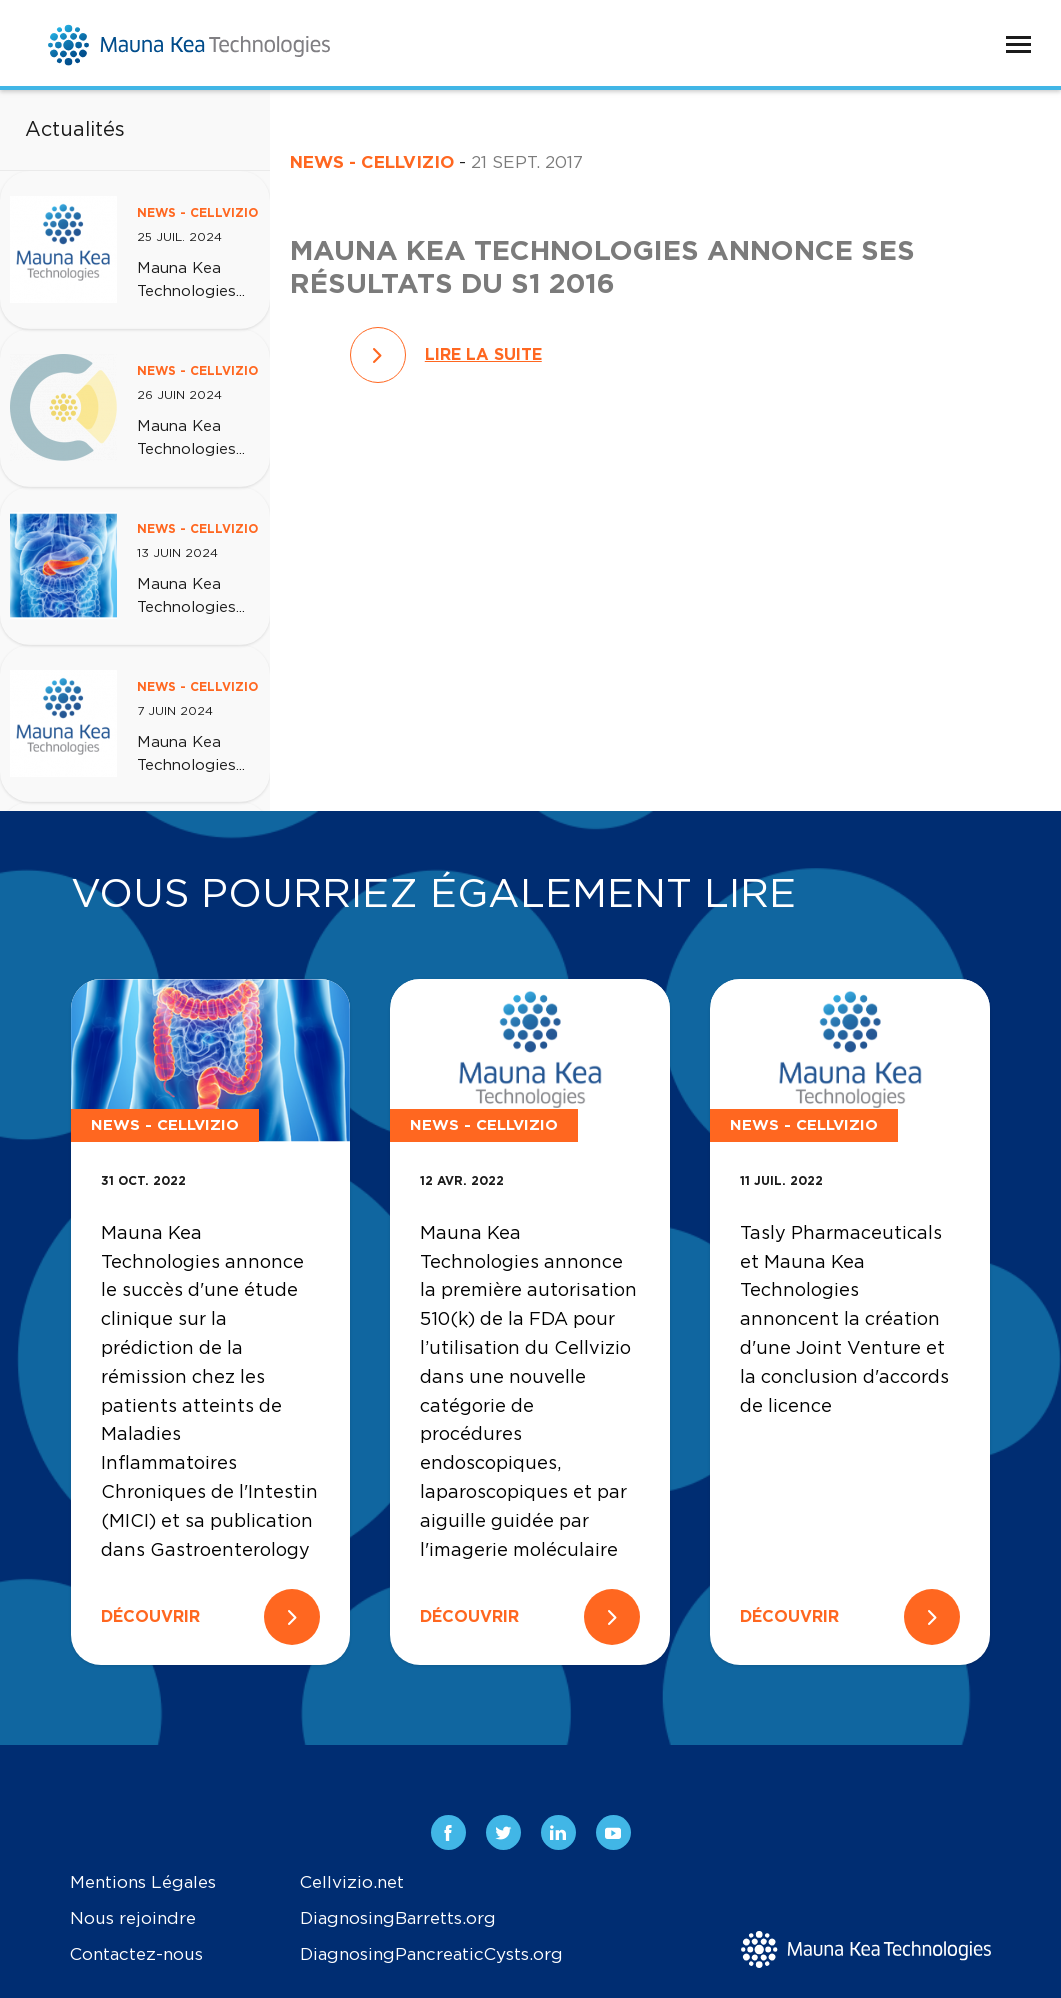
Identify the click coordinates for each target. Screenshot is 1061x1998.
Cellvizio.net (352, 1882)
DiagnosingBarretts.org (398, 1918)
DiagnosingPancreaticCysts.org (431, 1954)
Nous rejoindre (133, 1918)
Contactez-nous (136, 1954)
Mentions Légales (143, 1882)
